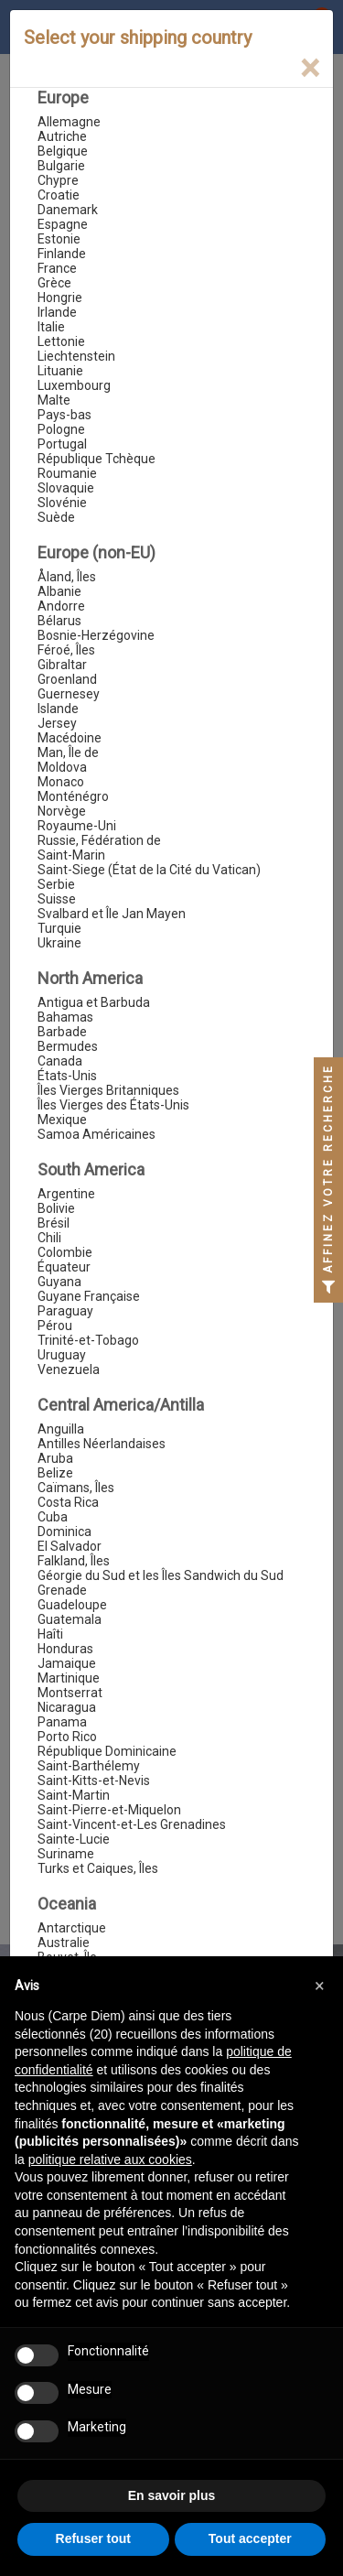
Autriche (62, 136)
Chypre (58, 180)
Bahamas (65, 1017)
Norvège (62, 811)
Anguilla (61, 1429)
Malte (54, 400)
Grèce (54, 283)
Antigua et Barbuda (94, 1002)
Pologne (61, 429)
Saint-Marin (71, 855)
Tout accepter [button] (250, 2538)
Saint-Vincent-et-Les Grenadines (132, 1824)
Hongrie (60, 297)
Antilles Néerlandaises (102, 1443)
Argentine (66, 1193)
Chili (49, 1237)
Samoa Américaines (96, 1134)
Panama (62, 1722)
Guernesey (69, 694)
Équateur (64, 1267)
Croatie (59, 195)
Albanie (59, 591)
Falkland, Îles (74, 1560)
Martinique (69, 1678)
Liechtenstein (76, 356)
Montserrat (70, 1692)
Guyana (59, 1281)
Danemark (68, 209)
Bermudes (68, 1046)
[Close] (309, 68)
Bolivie (56, 1208)
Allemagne (69, 121)
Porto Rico (67, 1736)
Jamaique (67, 1663)
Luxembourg (74, 385)
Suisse (57, 899)
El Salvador (70, 1546)
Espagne (63, 224)
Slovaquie (66, 488)
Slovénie (62, 502)
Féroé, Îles (66, 650)
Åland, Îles (67, 576)
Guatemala (70, 1619)
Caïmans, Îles (76, 1487)
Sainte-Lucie (74, 1839)
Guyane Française (89, 1296)
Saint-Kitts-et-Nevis (94, 1780)
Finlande (62, 253)
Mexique (62, 1119)
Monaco (61, 781)
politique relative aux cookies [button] (110, 2159)
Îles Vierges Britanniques (108, 1090)
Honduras (65, 1648)
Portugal (62, 444)
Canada (60, 1061)
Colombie (65, 1252)
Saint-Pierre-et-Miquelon (109, 1809)
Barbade (62, 1031)
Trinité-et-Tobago (88, 1340)
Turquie (59, 928)
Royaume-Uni (77, 825)
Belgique (63, 151)
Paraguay (65, 1311)
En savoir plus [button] (172, 2495)
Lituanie (60, 370)
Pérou (55, 1325)
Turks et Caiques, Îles (98, 1868)
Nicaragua (67, 1707)
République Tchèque (96, 458)
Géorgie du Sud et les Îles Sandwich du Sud (161, 1575)
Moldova (62, 767)
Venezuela (69, 1369)
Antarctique (72, 1928)
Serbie (56, 884)
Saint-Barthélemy (89, 1766)
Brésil (54, 1223)
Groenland (67, 679)
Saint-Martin (74, 1795)
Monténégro (73, 796)
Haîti (50, 1634)
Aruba (55, 1458)
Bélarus (59, 620)
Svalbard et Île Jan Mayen (112, 913)
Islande (58, 708)
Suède (56, 517)
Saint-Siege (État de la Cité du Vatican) (149, 869)
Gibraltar (62, 664)
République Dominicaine (107, 1751)
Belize (55, 1473)
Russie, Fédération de (99, 840)
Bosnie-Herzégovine (96, 635)
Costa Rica (68, 1502)
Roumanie (67, 473)
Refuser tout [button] (93, 2538)
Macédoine (70, 738)
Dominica (64, 1531)
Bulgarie (61, 165)
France (57, 268)
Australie (64, 1942)
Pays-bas (64, 414)
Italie (51, 326)
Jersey (57, 723)
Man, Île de (68, 752)
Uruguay (62, 1355)
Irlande (57, 312)
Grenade (62, 1590)
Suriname (66, 1853)
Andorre (61, 606)
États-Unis (67, 1075)
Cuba (53, 1517)
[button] (319, 1985)
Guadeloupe (72, 1604)
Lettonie (61, 341)
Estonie (59, 239)
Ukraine (59, 943)
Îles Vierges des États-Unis (113, 1105)
